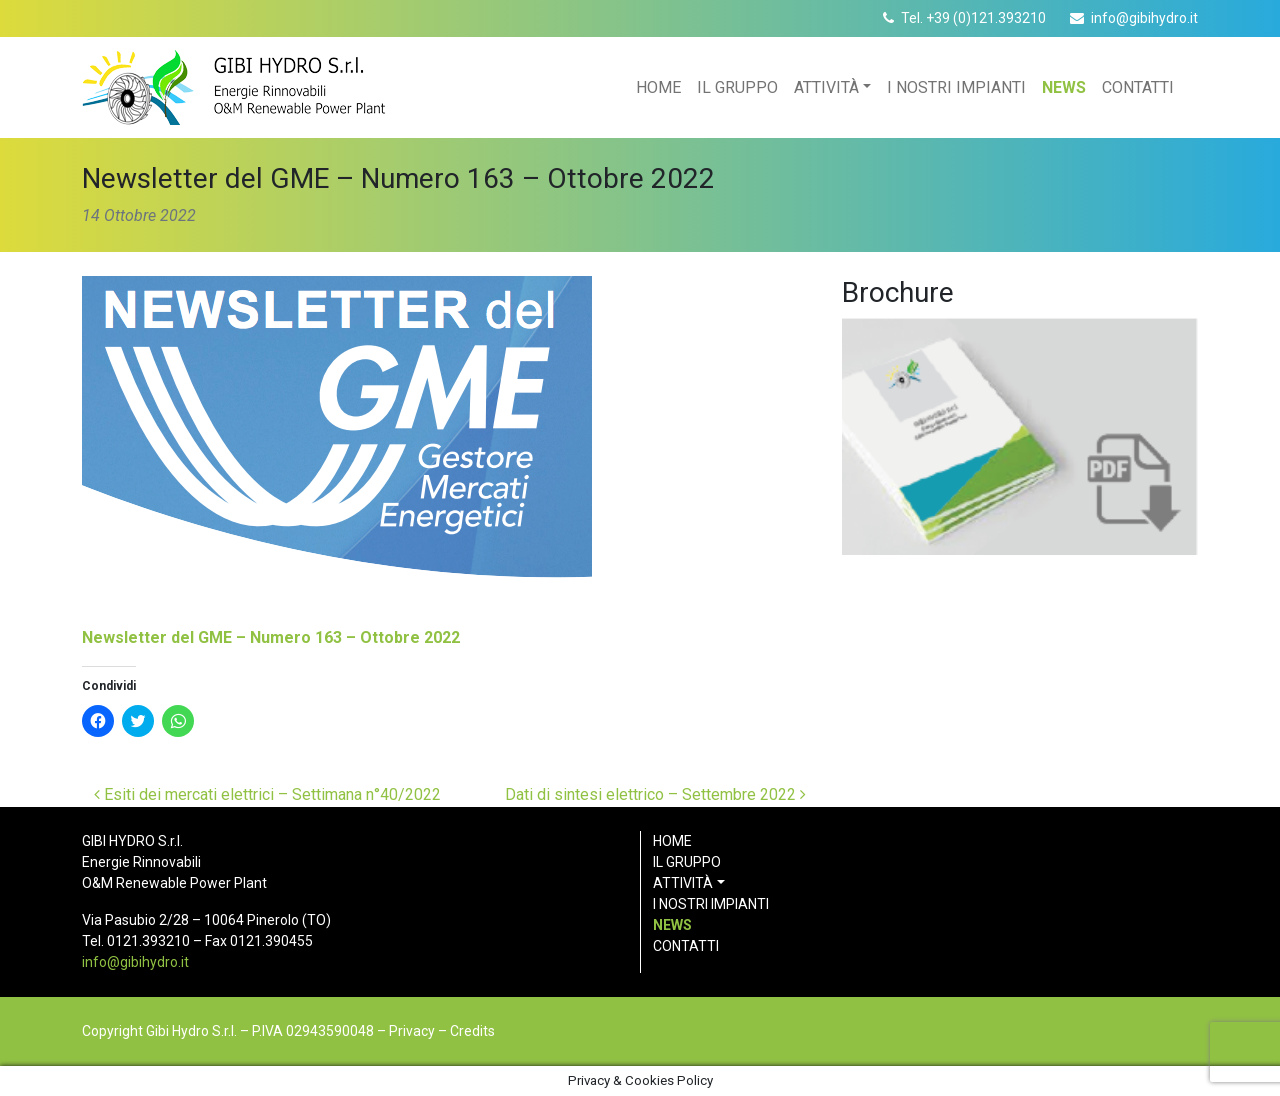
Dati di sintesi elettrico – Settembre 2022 (655, 794)
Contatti (1138, 87)
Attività (826, 87)
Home (658, 87)
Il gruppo (737, 87)
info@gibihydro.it (1144, 18)
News (1064, 87)
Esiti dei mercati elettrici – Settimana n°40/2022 (267, 794)
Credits (472, 1031)
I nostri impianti (956, 87)
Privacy (412, 1031)
